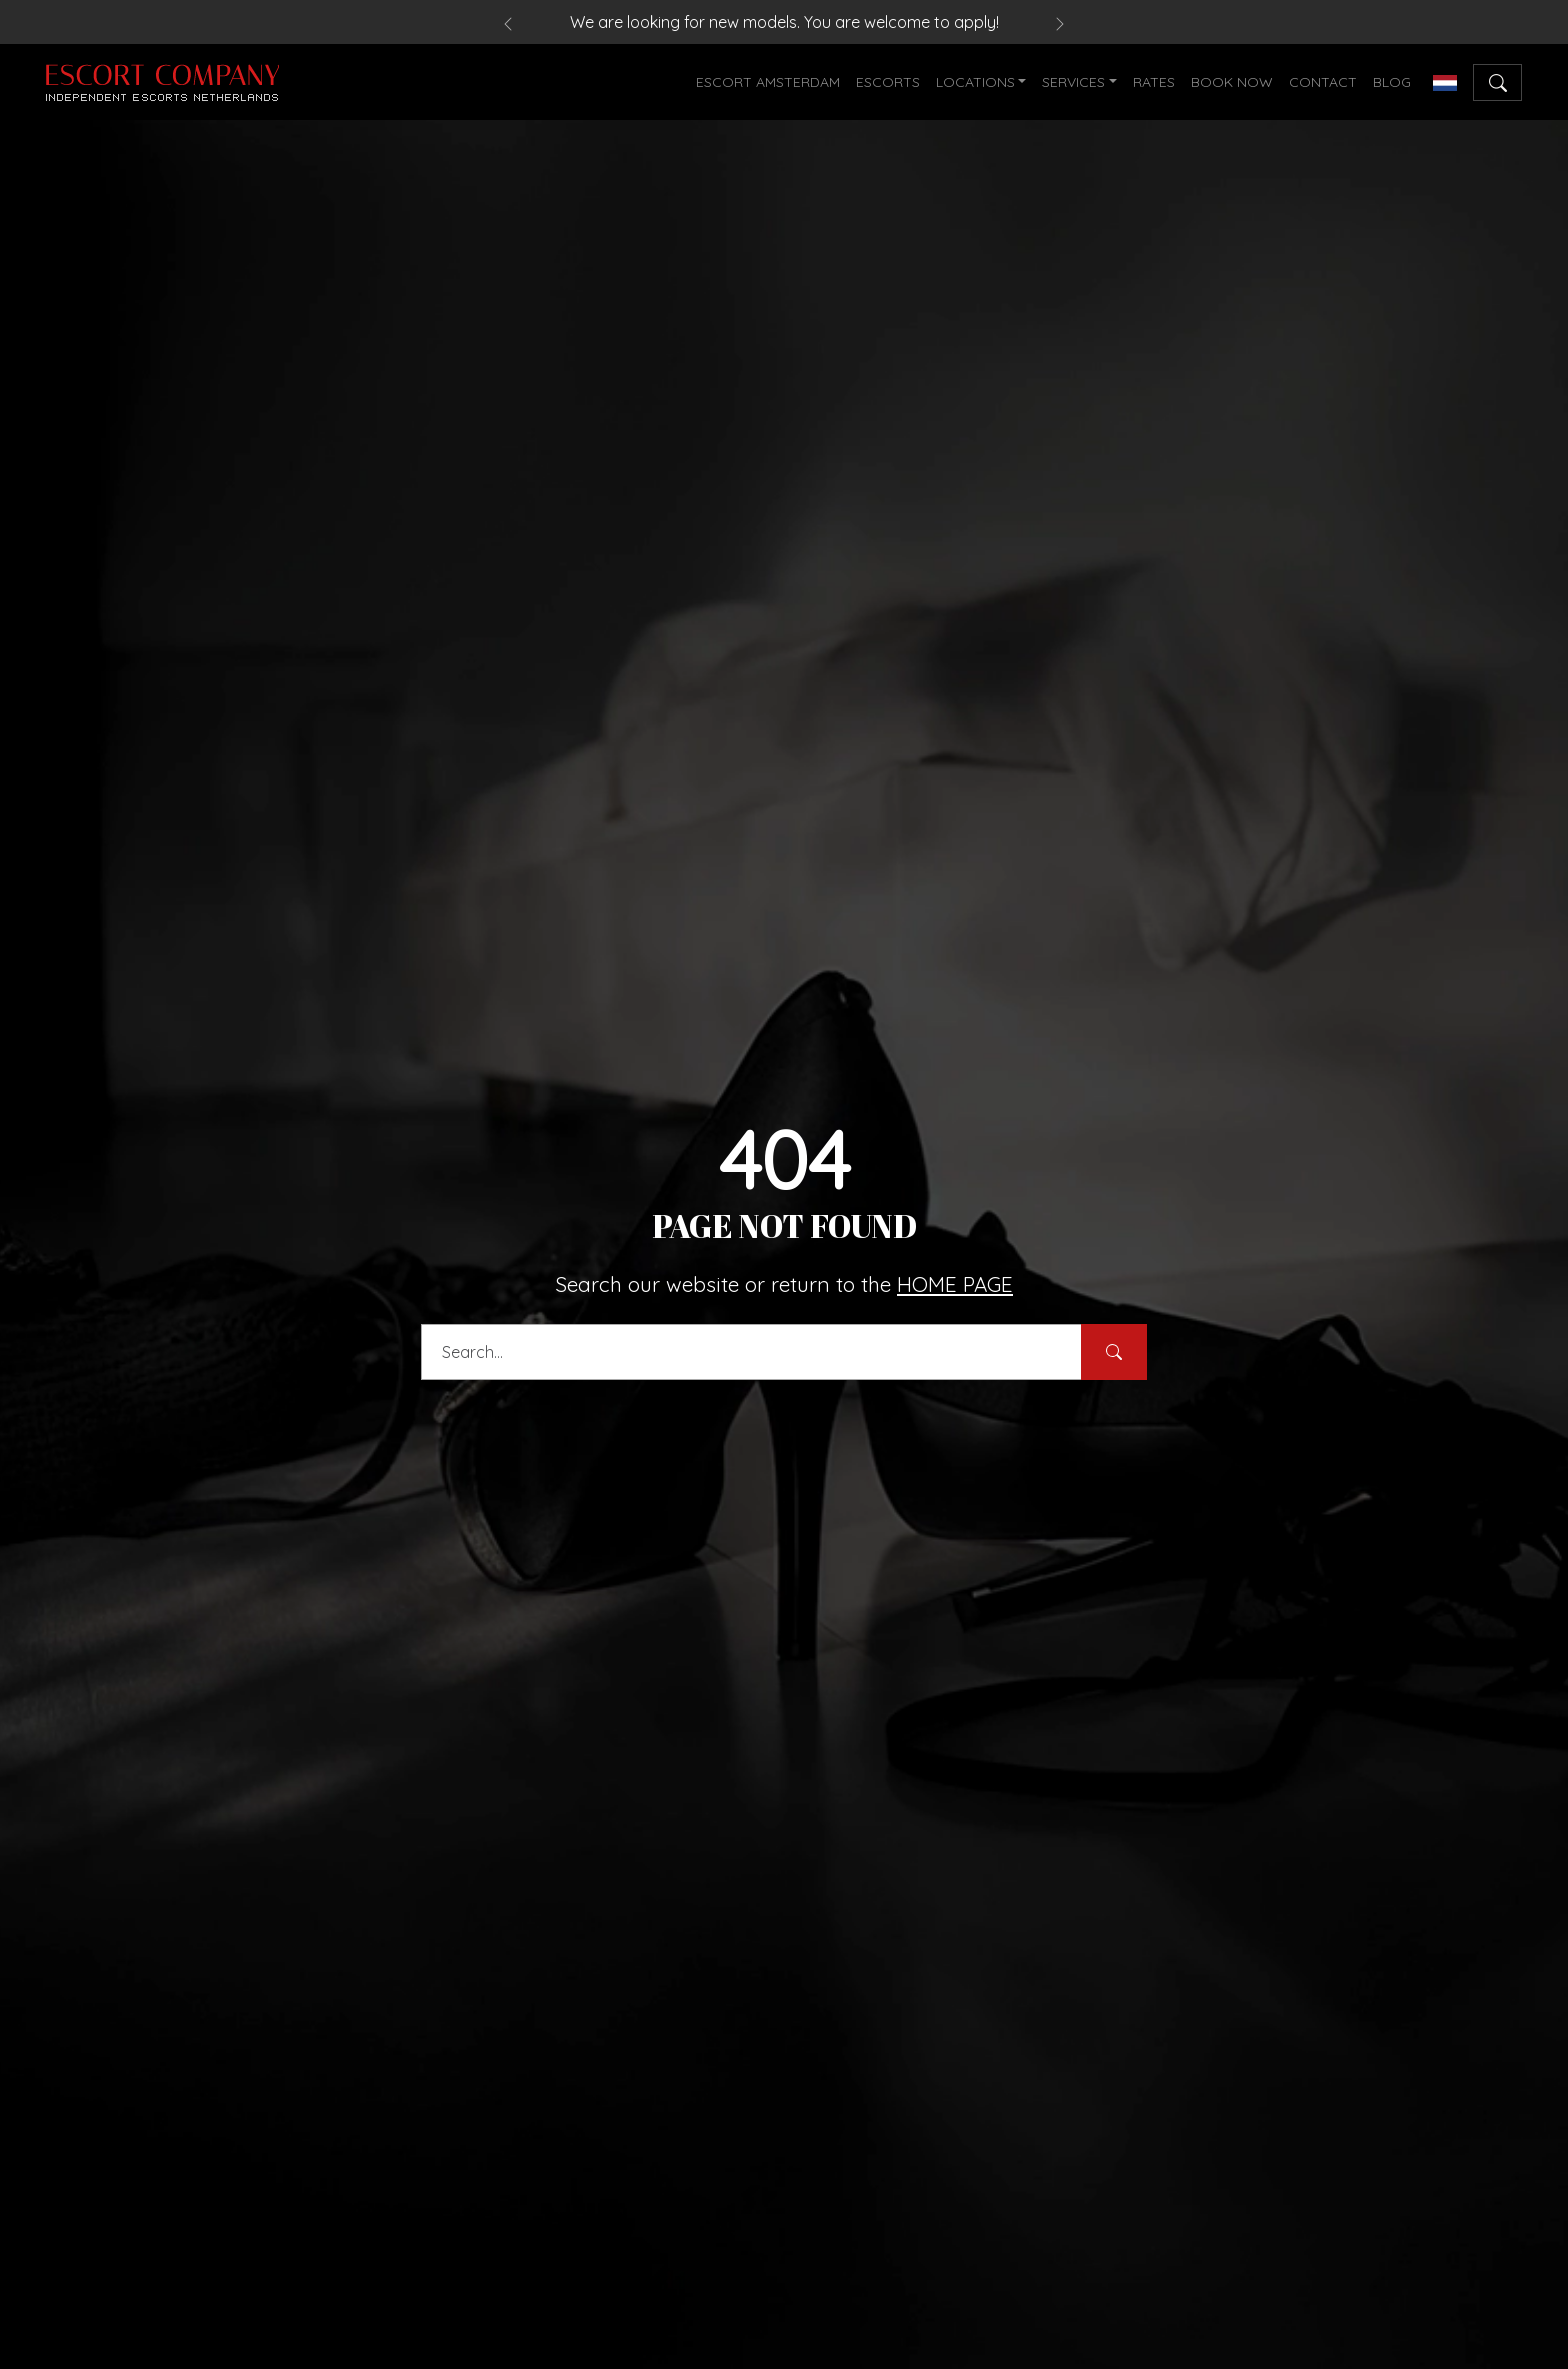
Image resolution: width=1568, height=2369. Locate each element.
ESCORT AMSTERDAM (768, 82)
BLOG (1392, 82)
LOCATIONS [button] (975, 82)
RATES (1154, 82)
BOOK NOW (1232, 82)
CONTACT (1323, 82)
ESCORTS (888, 82)
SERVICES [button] (1073, 82)
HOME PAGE (955, 1284)
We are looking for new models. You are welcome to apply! (784, 22)
